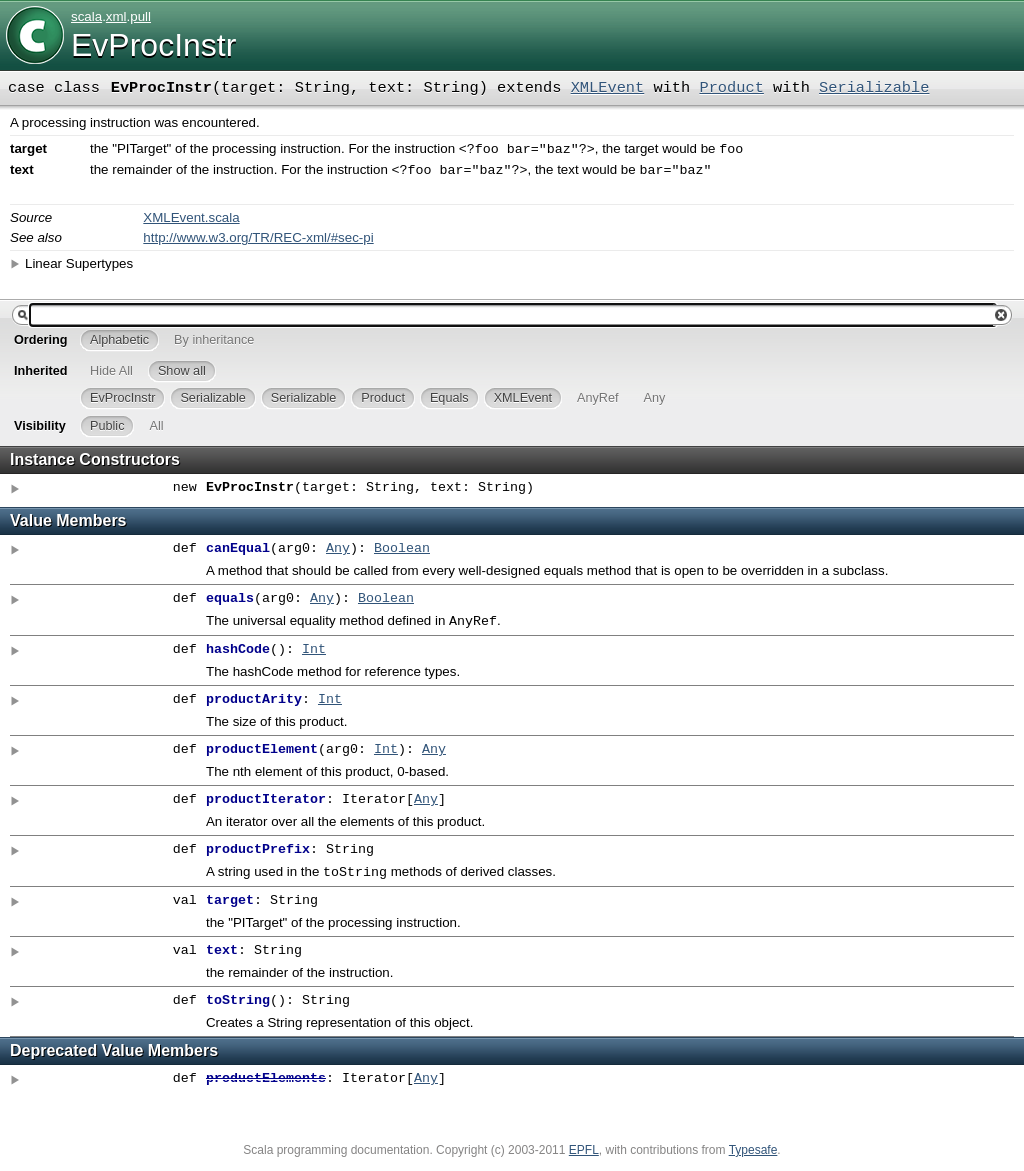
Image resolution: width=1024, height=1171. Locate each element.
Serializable (874, 88)
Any (338, 553)
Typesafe (753, 1158)
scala (86, 16)
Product (731, 88)
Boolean (402, 553)
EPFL (584, 1158)
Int (314, 656)
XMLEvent (608, 88)
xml (116, 16)
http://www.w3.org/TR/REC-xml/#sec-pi (258, 241)
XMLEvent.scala (191, 221)
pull (140, 16)
